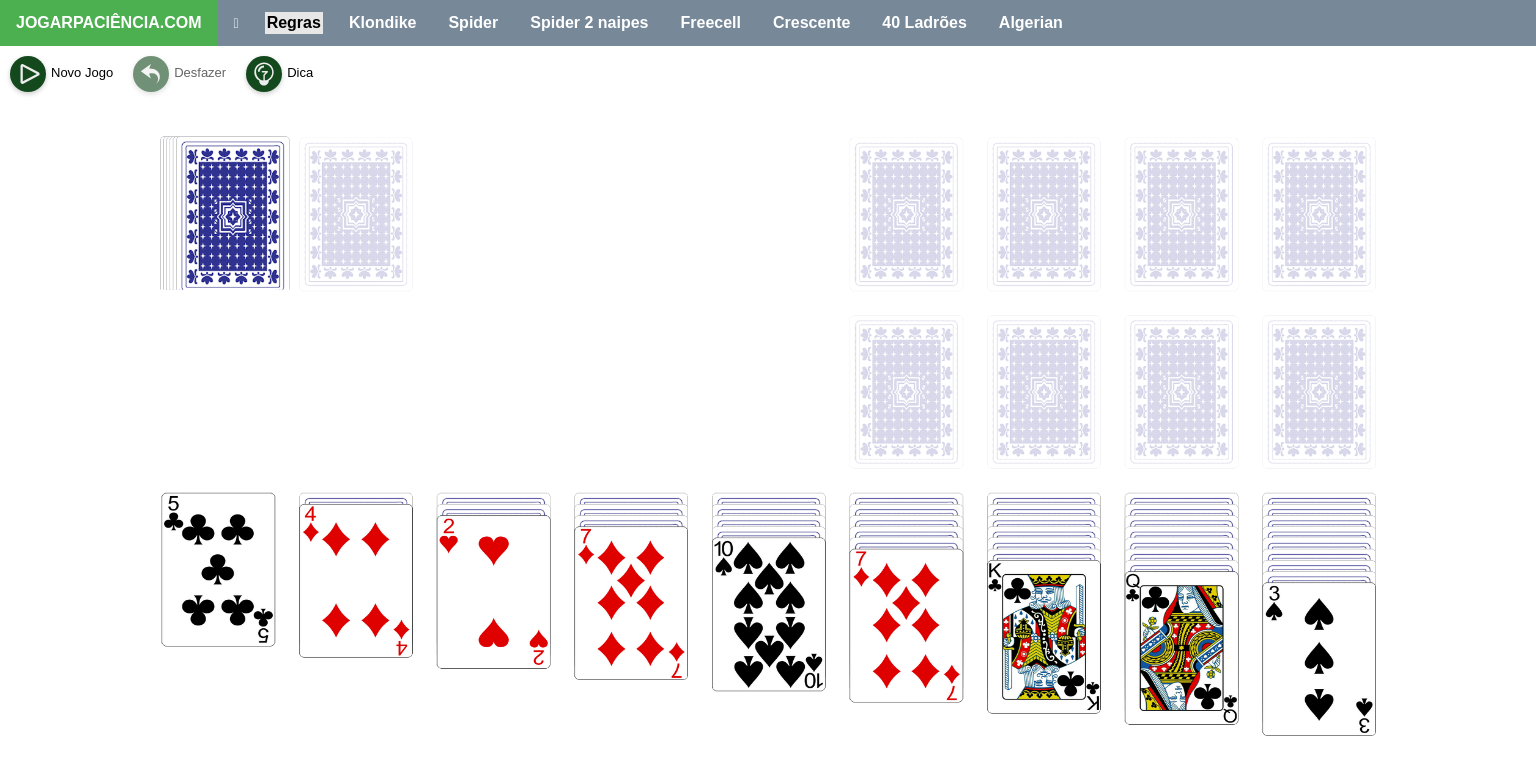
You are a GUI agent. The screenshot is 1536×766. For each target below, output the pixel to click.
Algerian (1031, 22)
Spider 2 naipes (589, 22)
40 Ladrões (924, 22)
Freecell (711, 22)
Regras (294, 22)
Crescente (811, 22)
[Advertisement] (768, 596)
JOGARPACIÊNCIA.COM (109, 22)
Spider (473, 22)
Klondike (383, 22)
